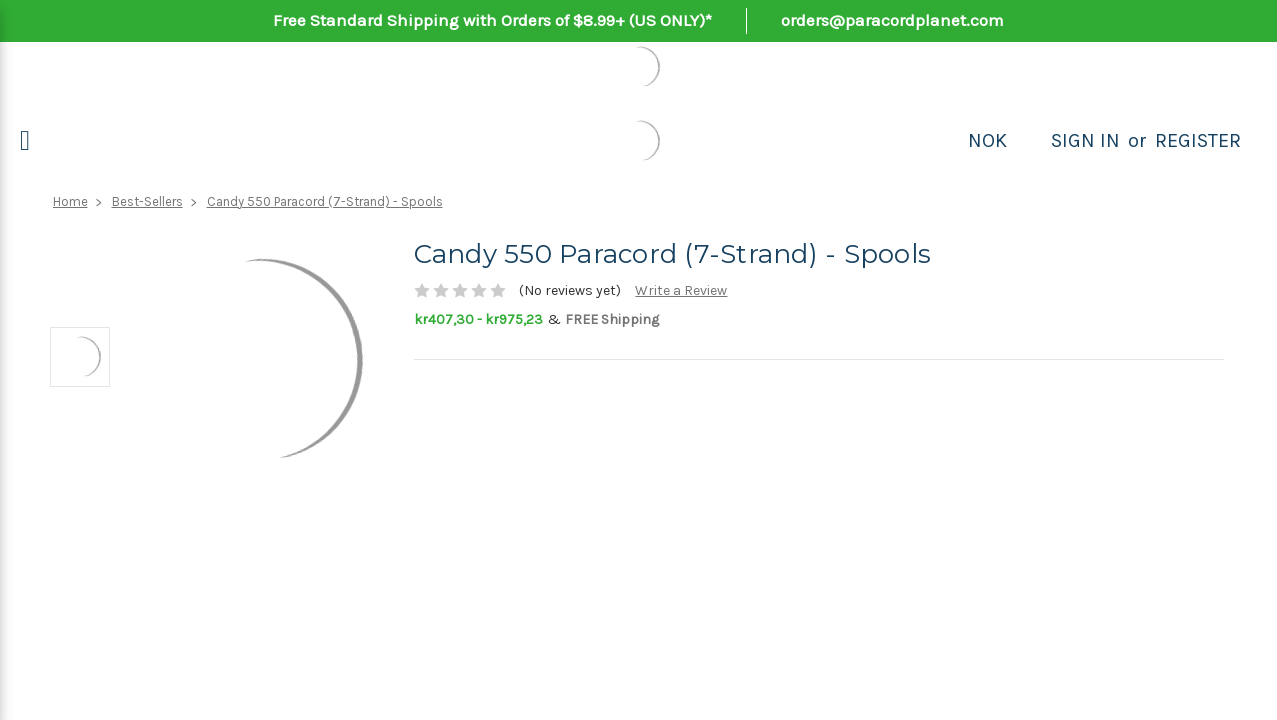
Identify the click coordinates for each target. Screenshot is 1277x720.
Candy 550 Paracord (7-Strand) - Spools (325, 201)
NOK (987, 140)
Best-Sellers (147, 201)
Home (70, 201)
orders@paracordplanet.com (892, 20)
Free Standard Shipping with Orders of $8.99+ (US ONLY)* (492, 20)
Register (1198, 140)
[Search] (1029, 141)
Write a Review (681, 290)
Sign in (1085, 140)
